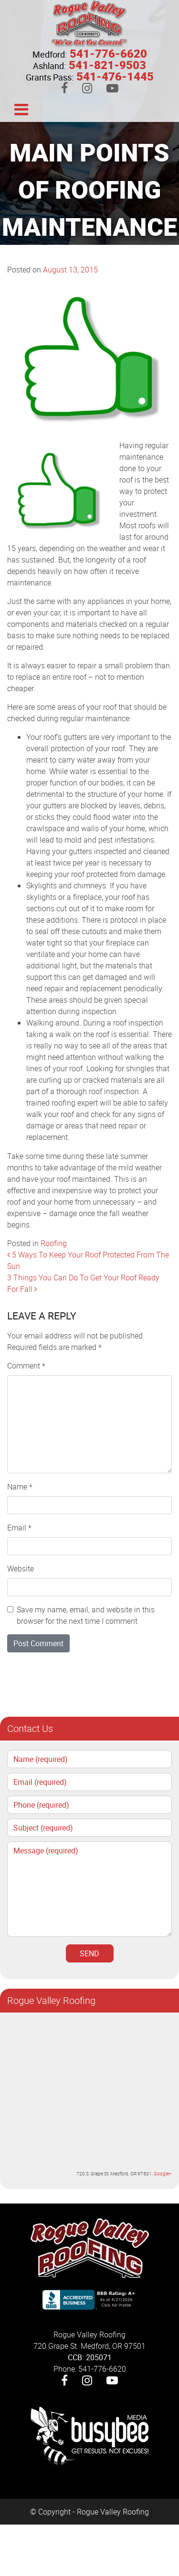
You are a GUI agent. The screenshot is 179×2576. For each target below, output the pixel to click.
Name (19, 1486)
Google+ (163, 2173)
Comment (26, 1365)
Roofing (54, 1243)
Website (20, 1568)
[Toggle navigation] (21, 108)
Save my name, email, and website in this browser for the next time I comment (86, 1615)
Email (19, 1527)
